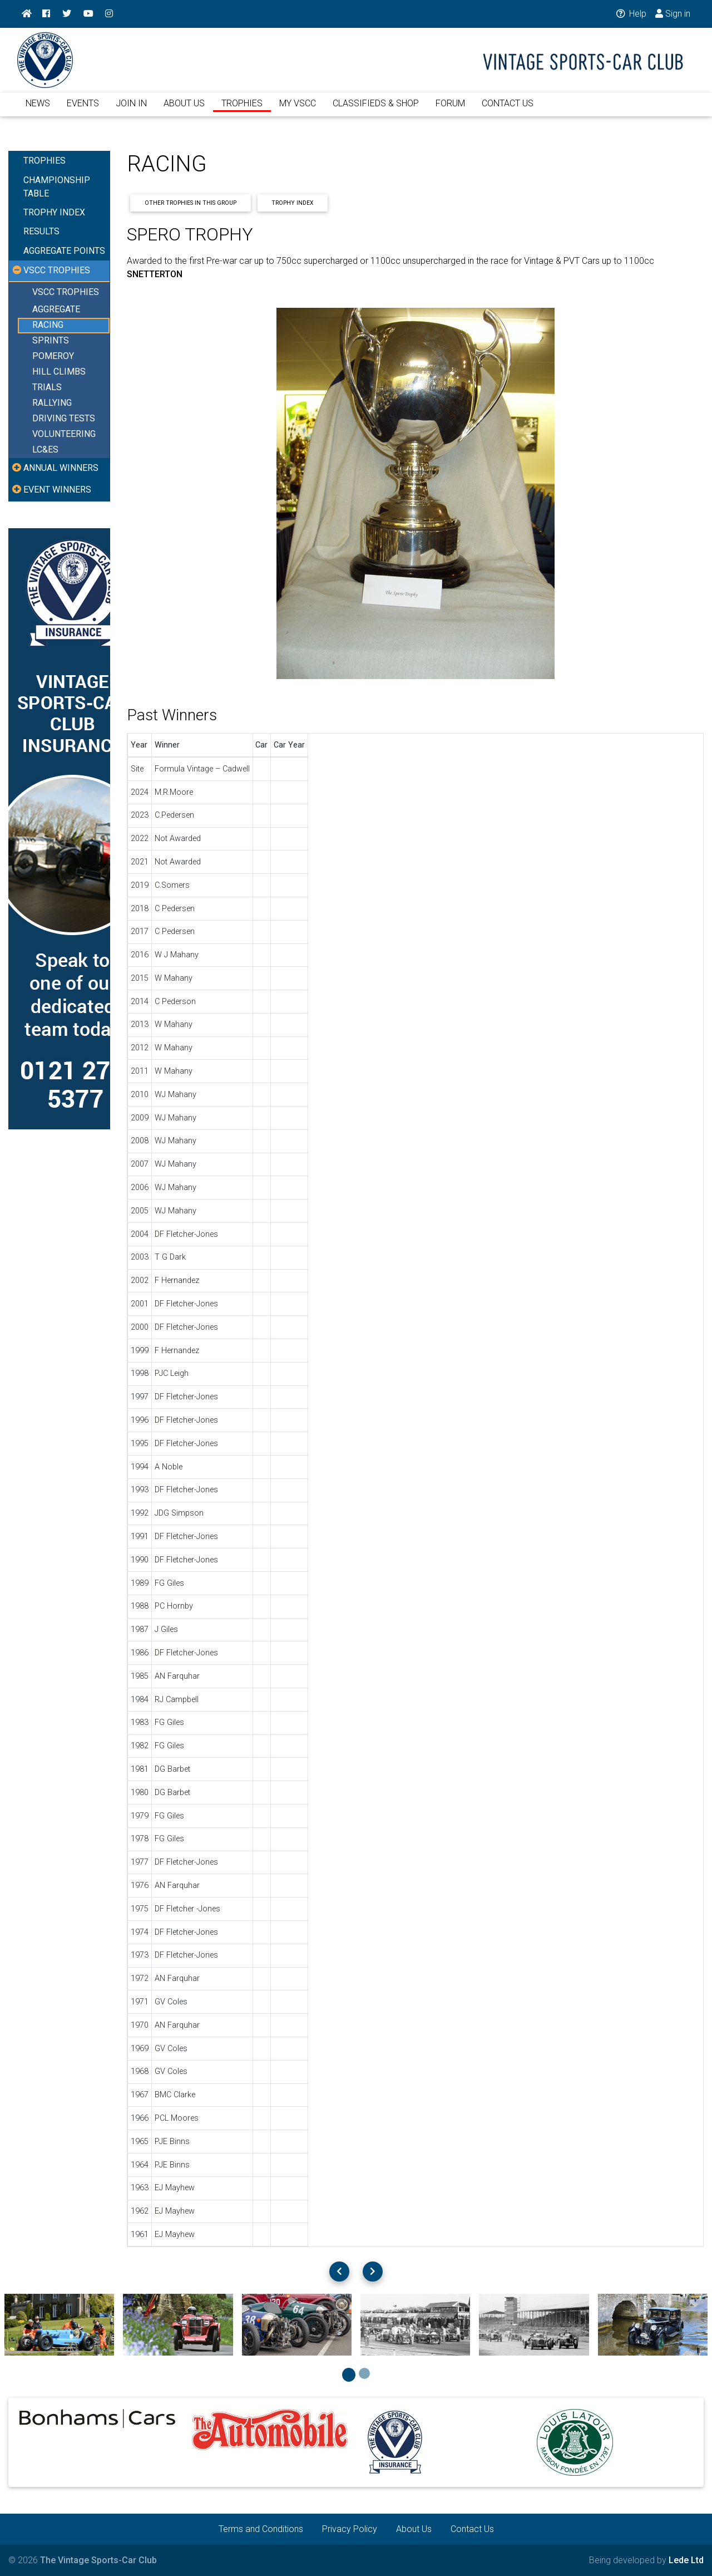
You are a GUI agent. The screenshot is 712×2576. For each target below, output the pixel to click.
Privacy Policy (349, 2529)
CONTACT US (507, 110)
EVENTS (83, 110)
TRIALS (47, 387)
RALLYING (52, 403)
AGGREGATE (56, 309)
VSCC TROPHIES (65, 292)
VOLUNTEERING (64, 434)
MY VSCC (297, 110)
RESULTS (41, 231)
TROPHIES (242, 110)
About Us (414, 2529)
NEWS (38, 110)
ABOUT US (184, 110)
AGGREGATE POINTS (64, 250)
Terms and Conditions (261, 2529)
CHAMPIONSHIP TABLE (56, 187)
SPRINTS (50, 341)
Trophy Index (292, 203)
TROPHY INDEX (54, 212)
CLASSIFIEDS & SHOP (376, 110)
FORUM (450, 110)
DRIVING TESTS (63, 419)
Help (630, 13)
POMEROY (53, 356)
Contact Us (472, 2529)
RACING (47, 325)
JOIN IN (131, 110)
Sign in (672, 13)
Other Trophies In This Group (190, 203)
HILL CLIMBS (59, 372)
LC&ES (45, 450)
